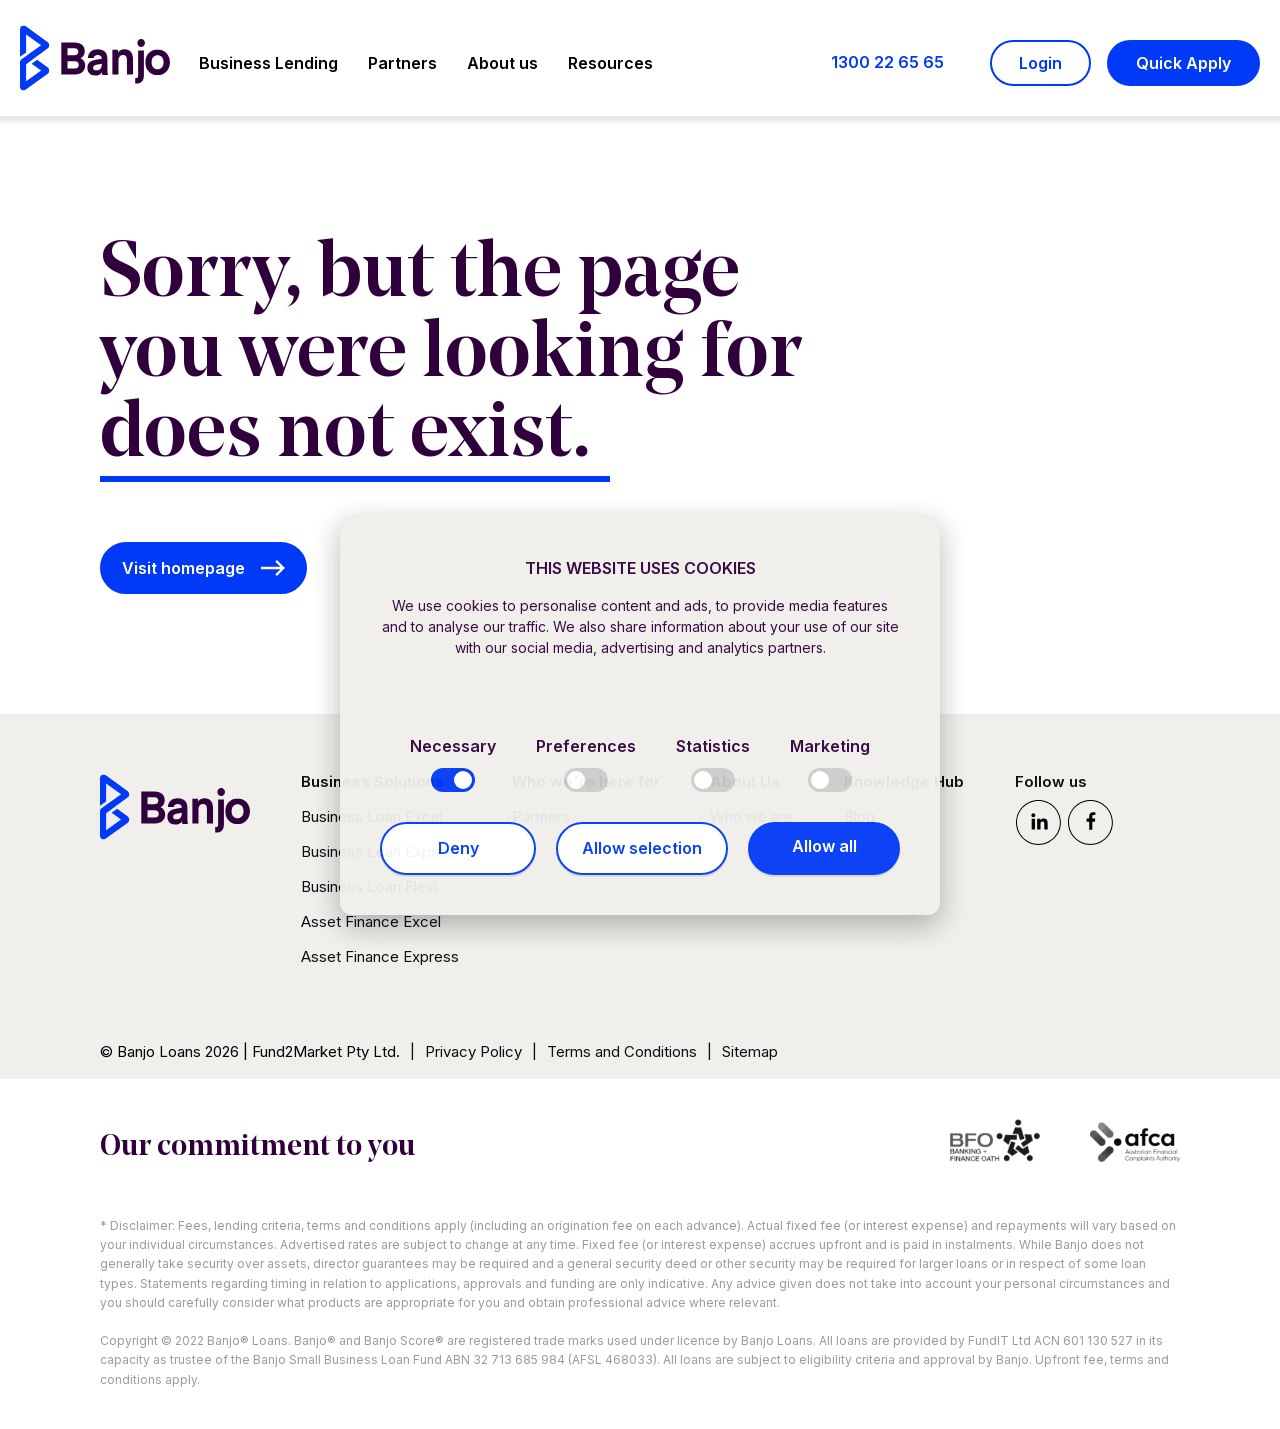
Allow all (824, 846)
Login (1040, 63)
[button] (268, 66)
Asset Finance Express (380, 956)
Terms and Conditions (622, 1051)
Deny (458, 848)
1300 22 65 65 (887, 62)
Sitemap (750, 1051)
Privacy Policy (473, 1051)
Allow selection (642, 848)
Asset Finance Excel (371, 921)
